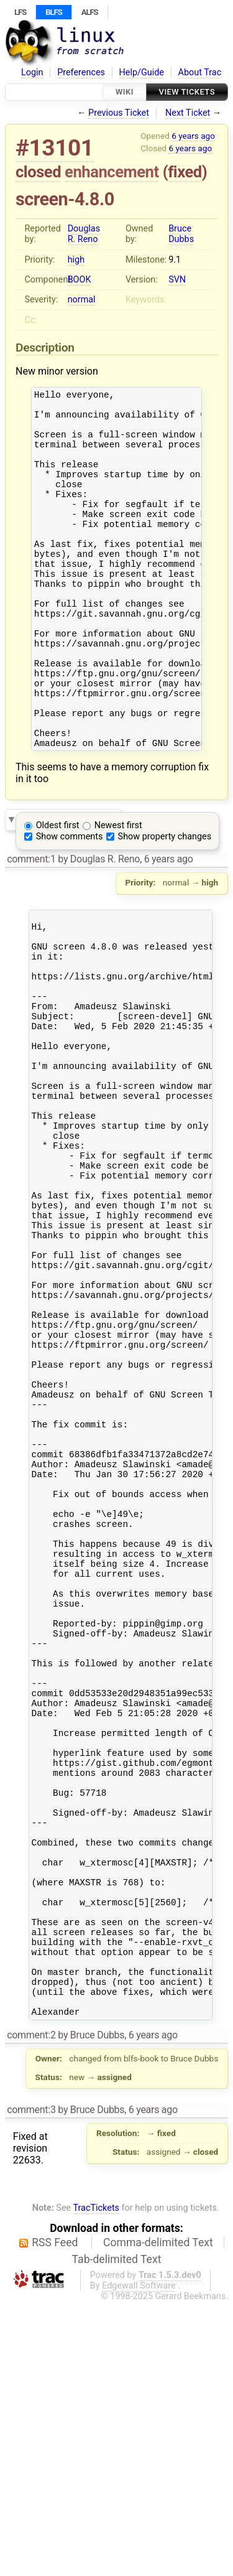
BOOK (79, 279)
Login (32, 72)
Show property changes (164, 903)
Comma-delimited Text (158, 2517)
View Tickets (187, 91)
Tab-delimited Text (117, 2533)
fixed (185, 171)
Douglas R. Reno (84, 234)
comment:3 (31, 2384)
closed (38, 171)
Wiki (125, 91)
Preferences (81, 72)
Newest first (118, 892)
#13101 (55, 147)
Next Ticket (187, 113)
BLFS (53, 12)
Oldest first (58, 892)
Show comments (69, 903)
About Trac (200, 72)
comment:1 (31, 926)
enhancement (112, 171)
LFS (20, 12)
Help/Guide (141, 72)
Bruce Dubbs (181, 234)
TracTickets (96, 2482)
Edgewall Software (139, 2560)
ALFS (89, 12)
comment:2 (31, 2309)
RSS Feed (55, 2517)
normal (82, 299)
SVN (177, 279)
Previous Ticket (118, 113)
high (76, 259)
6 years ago (193, 136)
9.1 (174, 259)
